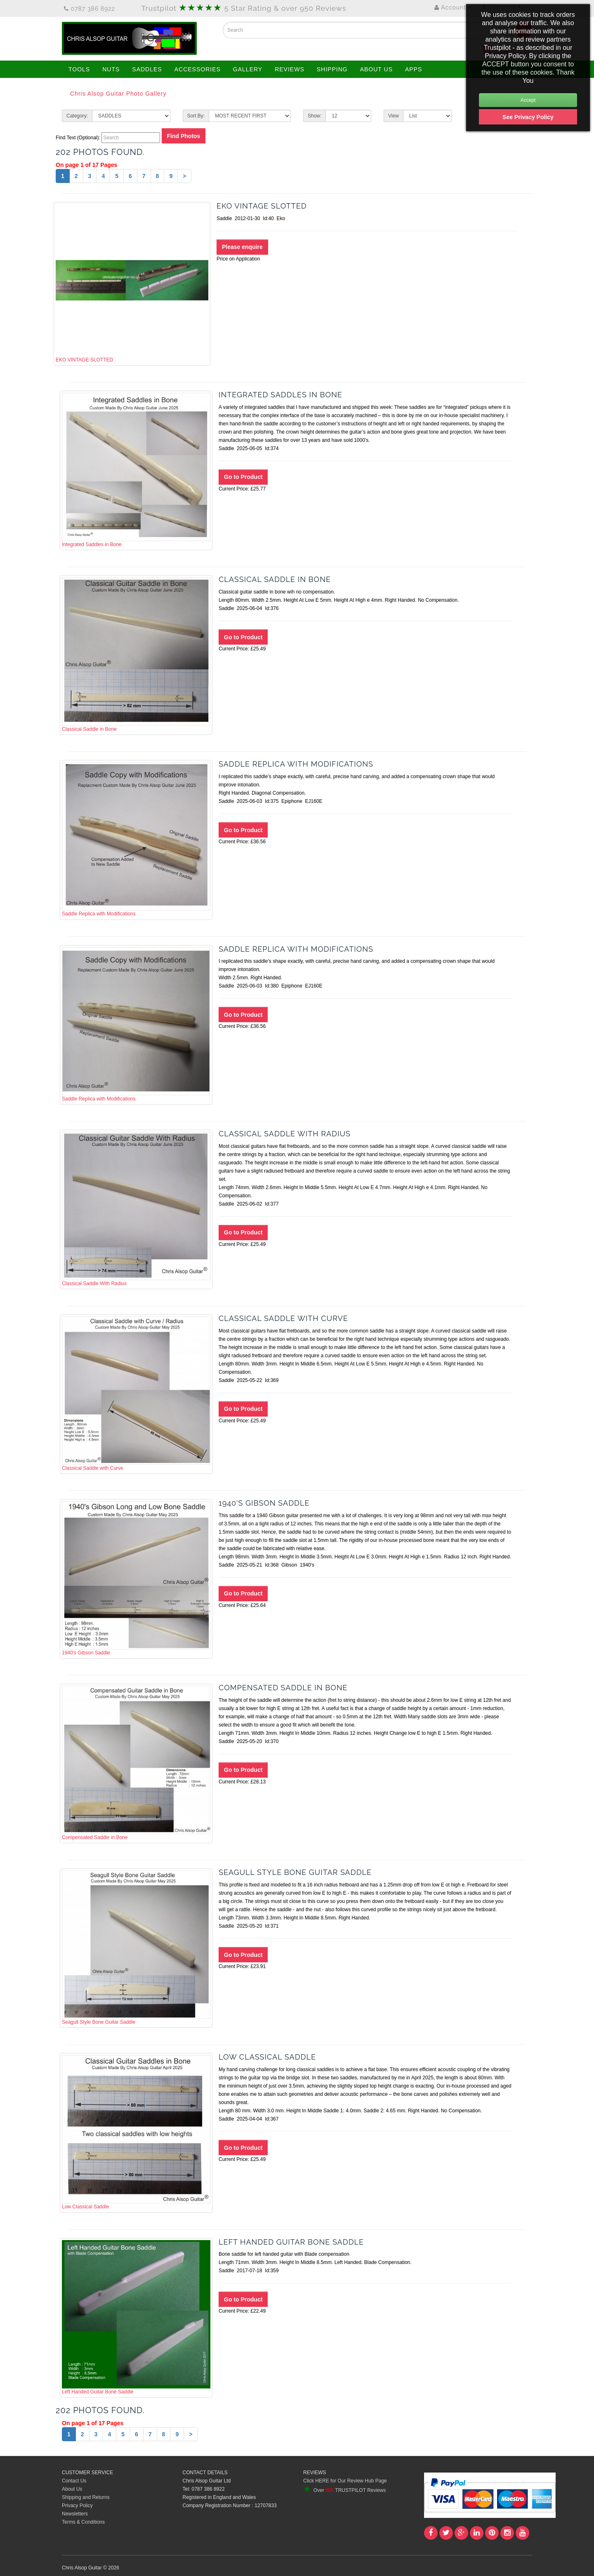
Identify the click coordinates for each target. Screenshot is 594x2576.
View (393, 116)
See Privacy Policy (528, 117)
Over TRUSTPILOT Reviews (344, 2490)
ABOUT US (376, 69)
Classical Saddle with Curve (136, 1393)
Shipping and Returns (85, 2497)
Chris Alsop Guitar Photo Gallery (118, 93)
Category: (77, 116)
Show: (314, 116)
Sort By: (196, 116)
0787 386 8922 (89, 8)
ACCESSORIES (197, 69)
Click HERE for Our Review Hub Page (345, 2481)
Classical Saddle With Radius (136, 1209)
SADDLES (147, 69)
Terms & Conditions (83, 2522)
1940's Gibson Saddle (136, 1578)
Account (453, 7)
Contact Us (74, 2481)
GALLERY (247, 69)
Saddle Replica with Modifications (136, 839)
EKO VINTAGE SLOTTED (132, 283)
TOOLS (79, 69)
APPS (413, 69)
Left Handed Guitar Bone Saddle (136, 2317)
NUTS (111, 69)
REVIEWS (289, 69)
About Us (72, 2489)
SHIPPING (332, 69)
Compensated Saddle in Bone (136, 1763)
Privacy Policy (77, 2505)
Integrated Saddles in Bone (136, 470)
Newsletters (75, 2514)
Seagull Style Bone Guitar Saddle (136, 1947)
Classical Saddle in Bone (136, 654)
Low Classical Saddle (136, 2132)
